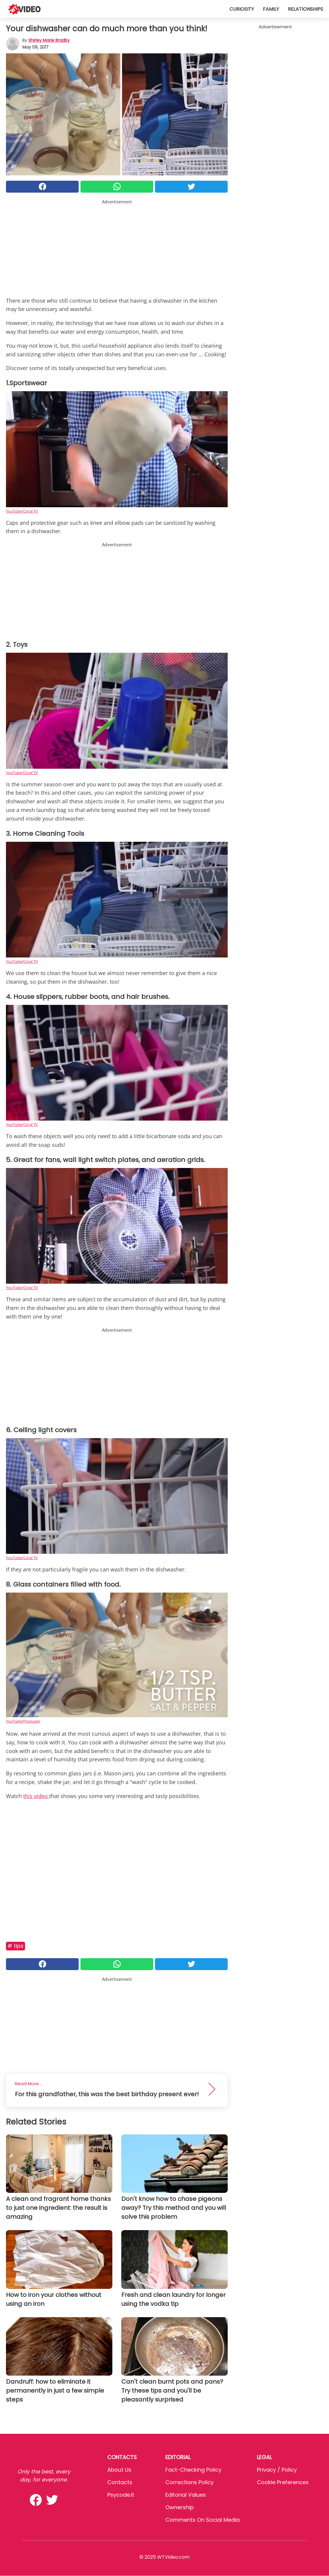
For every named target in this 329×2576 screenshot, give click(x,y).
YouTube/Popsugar (23, 1721)
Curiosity (241, 9)
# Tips (15, 1946)
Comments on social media (202, 2520)
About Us (119, 2469)
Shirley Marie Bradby (49, 40)
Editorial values (185, 2494)
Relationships (305, 9)
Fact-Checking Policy (193, 2469)
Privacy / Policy (277, 2469)
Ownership (179, 2507)
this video (36, 1796)
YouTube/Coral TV (22, 511)
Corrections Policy (189, 2482)
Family (271, 9)
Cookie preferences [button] (283, 2482)
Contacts (119, 2482)
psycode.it (120, 2494)
